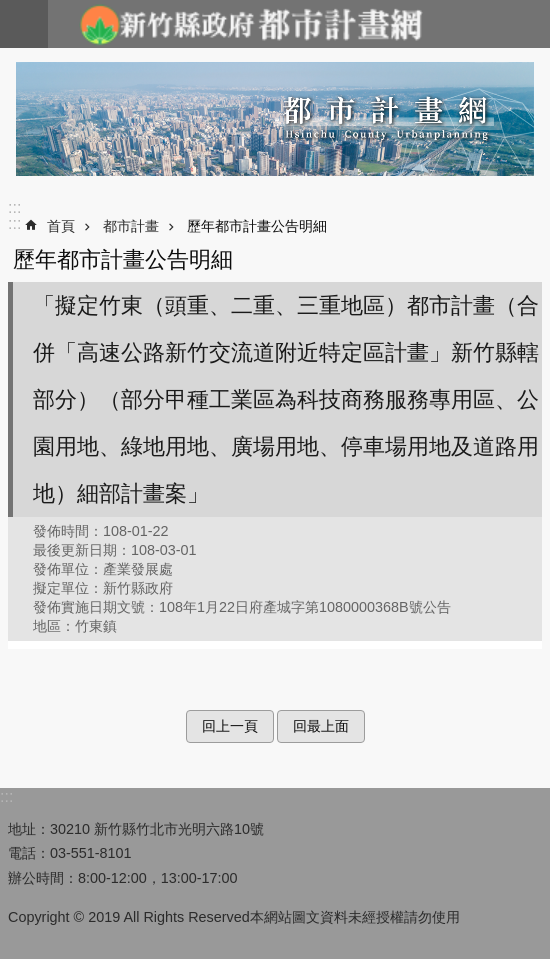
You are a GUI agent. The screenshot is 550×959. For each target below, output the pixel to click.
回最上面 (321, 726)
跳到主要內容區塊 (10, 10)
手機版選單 (24, 24)
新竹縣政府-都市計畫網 (250, 24)
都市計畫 (131, 226)
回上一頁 (230, 726)
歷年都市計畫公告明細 (257, 226)
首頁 (61, 226)
